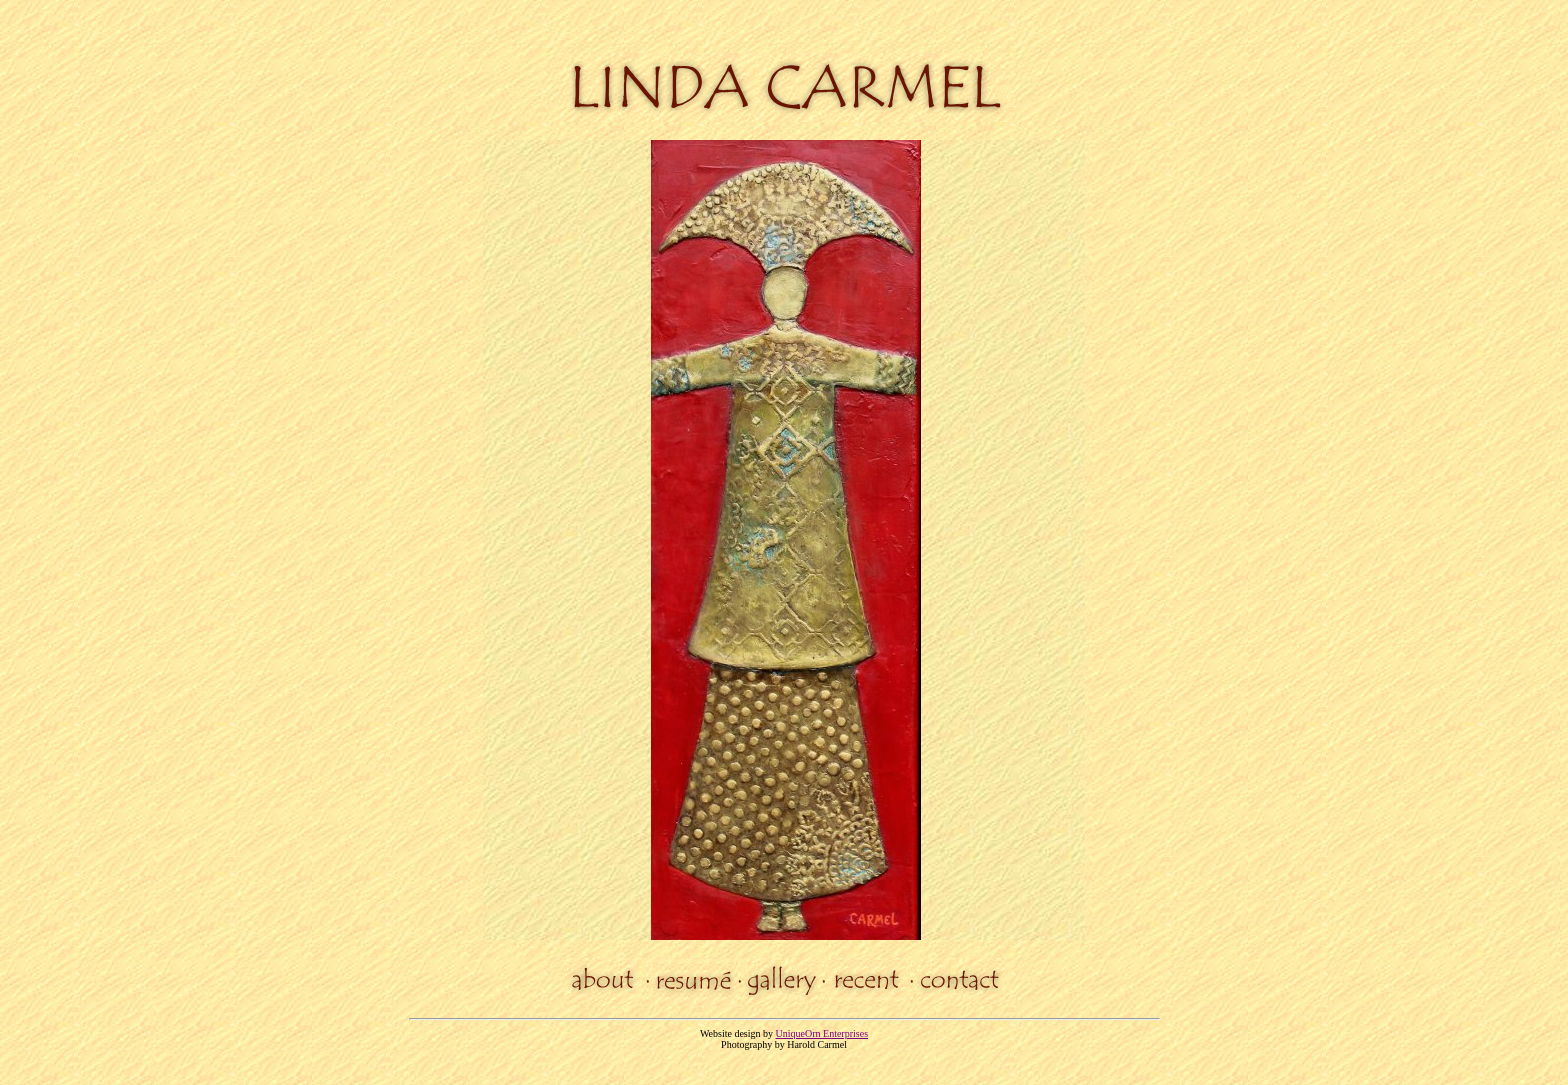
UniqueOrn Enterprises (822, 1033)
